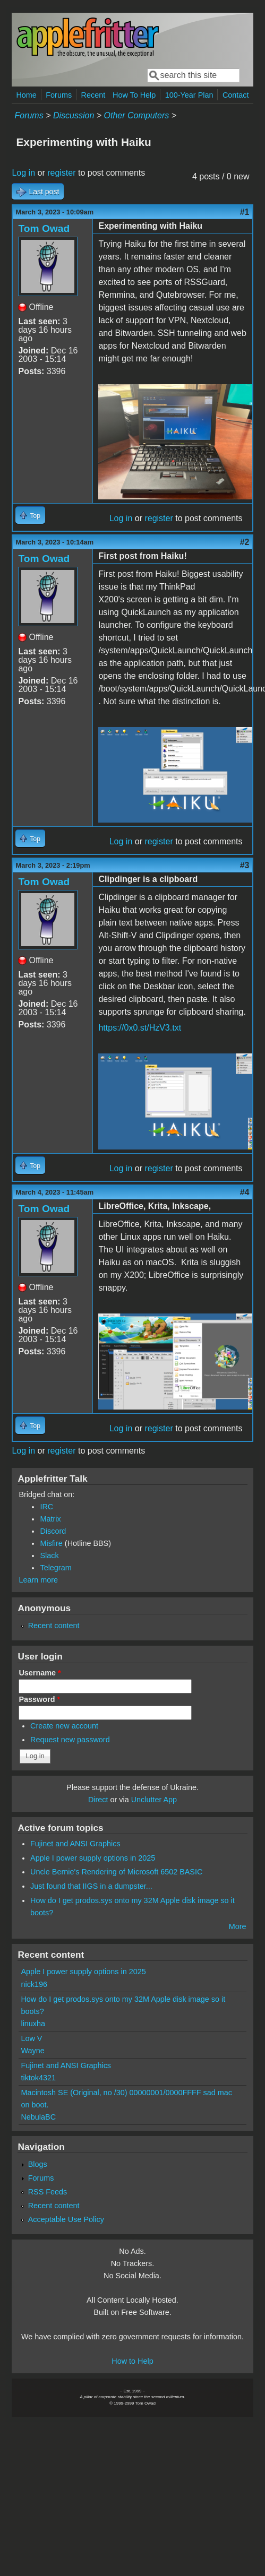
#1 (245, 212)
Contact (236, 95)
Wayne (32, 2050)
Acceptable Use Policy (66, 2219)
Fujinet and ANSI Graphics (75, 1843)
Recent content (54, 1625)
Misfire (51, 1543)
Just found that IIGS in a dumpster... (91, 1886)
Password (39, 1699)
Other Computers (136, 115)
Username (40, 1673)
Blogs (37, 2164)
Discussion (73, 115)
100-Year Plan (189, 95)
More (237, 1926)
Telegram (55, 1567)
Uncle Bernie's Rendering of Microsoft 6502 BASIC (116, 1872)
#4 (245, 1192)
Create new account (64, 1726)
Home (26, 95)
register (61, 172)
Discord (53, 1531)
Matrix (50, 1519)
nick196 (34, 1984)
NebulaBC (38, 2117)
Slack (49, 1555)
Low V (31, 2038)
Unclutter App (154, 1799)
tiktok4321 (38, 2077)
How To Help (134, 95)
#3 (245, 865)
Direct (98, 1799)
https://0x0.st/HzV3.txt (139, 1027)
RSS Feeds (47, 2192)
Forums (59, 95)
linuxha (33, 2023)
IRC (46, 1506)
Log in (23, 172)
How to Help (132, 2361)
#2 (245, 542)
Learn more (38, 1580)
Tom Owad (44, 228)
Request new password (70, 1739)
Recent (93, 95)
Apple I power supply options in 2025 (92, 1858)
